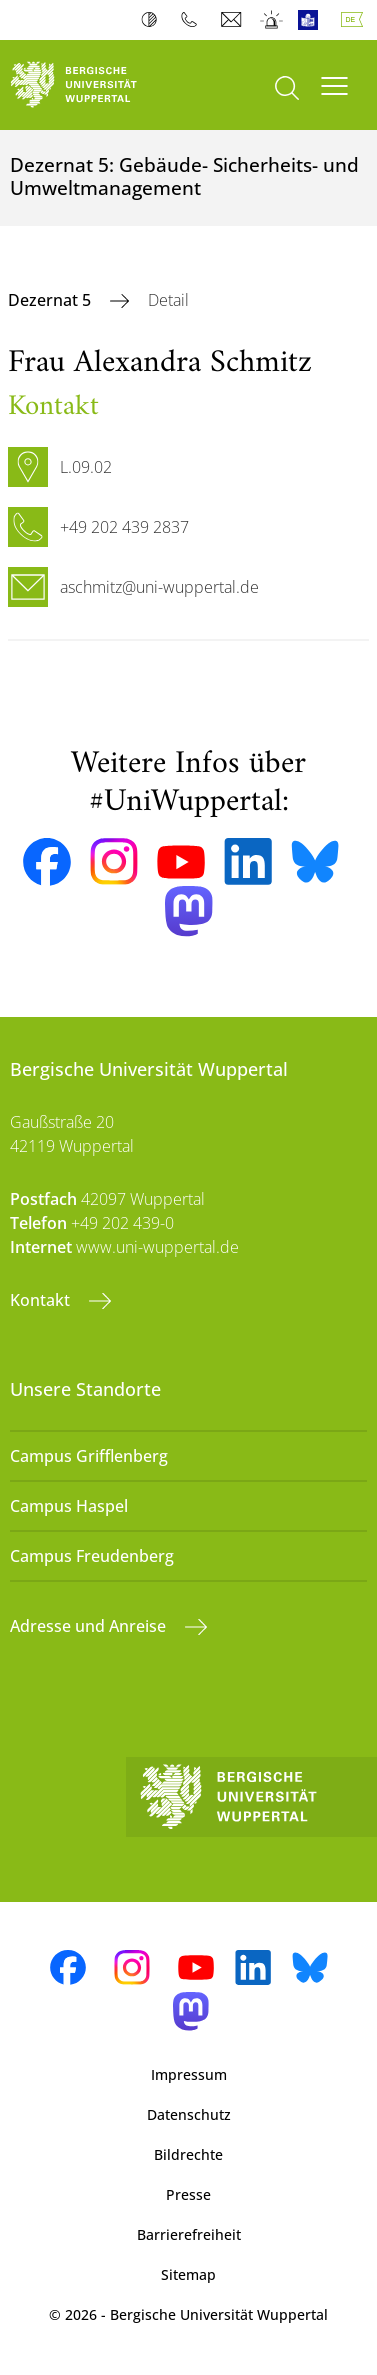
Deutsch (356, 20)
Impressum (189, 2074)
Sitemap (188, 2274)
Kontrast (153, 20)
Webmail (233, 20)
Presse (188, 2194)
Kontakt (42, 1300)
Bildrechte (188, 2154)
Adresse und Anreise (90, 1626)
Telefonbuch (193, 20)
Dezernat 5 (51, 300)
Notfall (272, 20)
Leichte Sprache (312, 20)
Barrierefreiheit (189, 2234)
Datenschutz (189, 2114)
